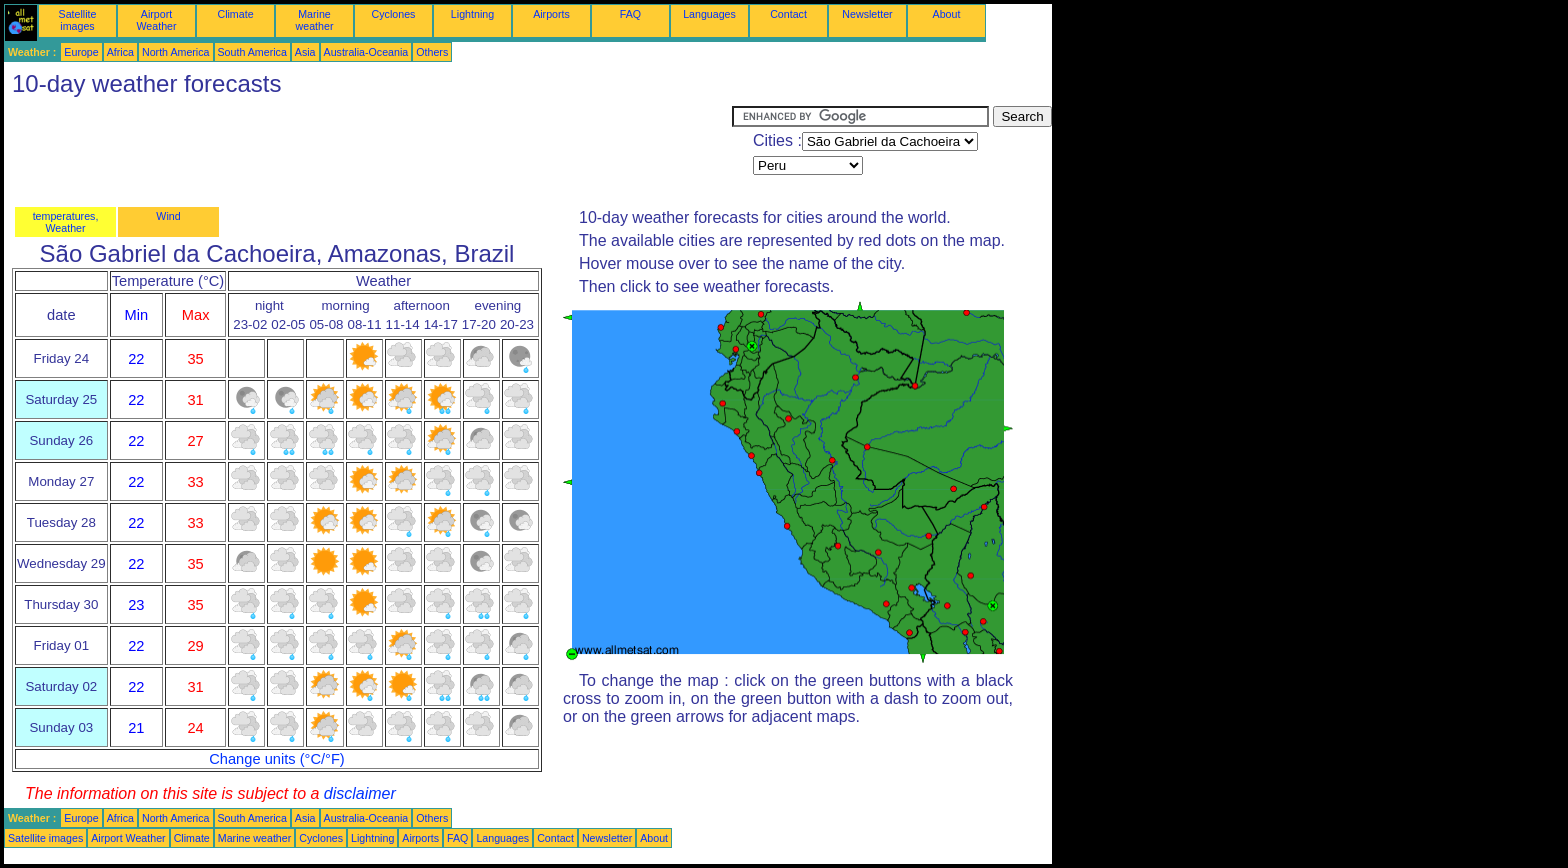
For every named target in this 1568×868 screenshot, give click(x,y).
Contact (788, 14)
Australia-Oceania (366, 52)
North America (176, 52)
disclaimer (360, 793)
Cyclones (394, 14)
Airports (551, 14)
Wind (168, 216)
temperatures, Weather (66, 222)
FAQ (630, 14)
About (947, 14)
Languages (709, 14)
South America (252, 52)
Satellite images (78, 20)
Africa (120, 52)
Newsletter (867, 14)
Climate (235, 14)
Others (432, 52)
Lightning (472, 14)
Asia (305, 52)
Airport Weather (156, 20)
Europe (81, 52)
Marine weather (315, 20)
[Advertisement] (368, 151)
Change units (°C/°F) (277, 759)
